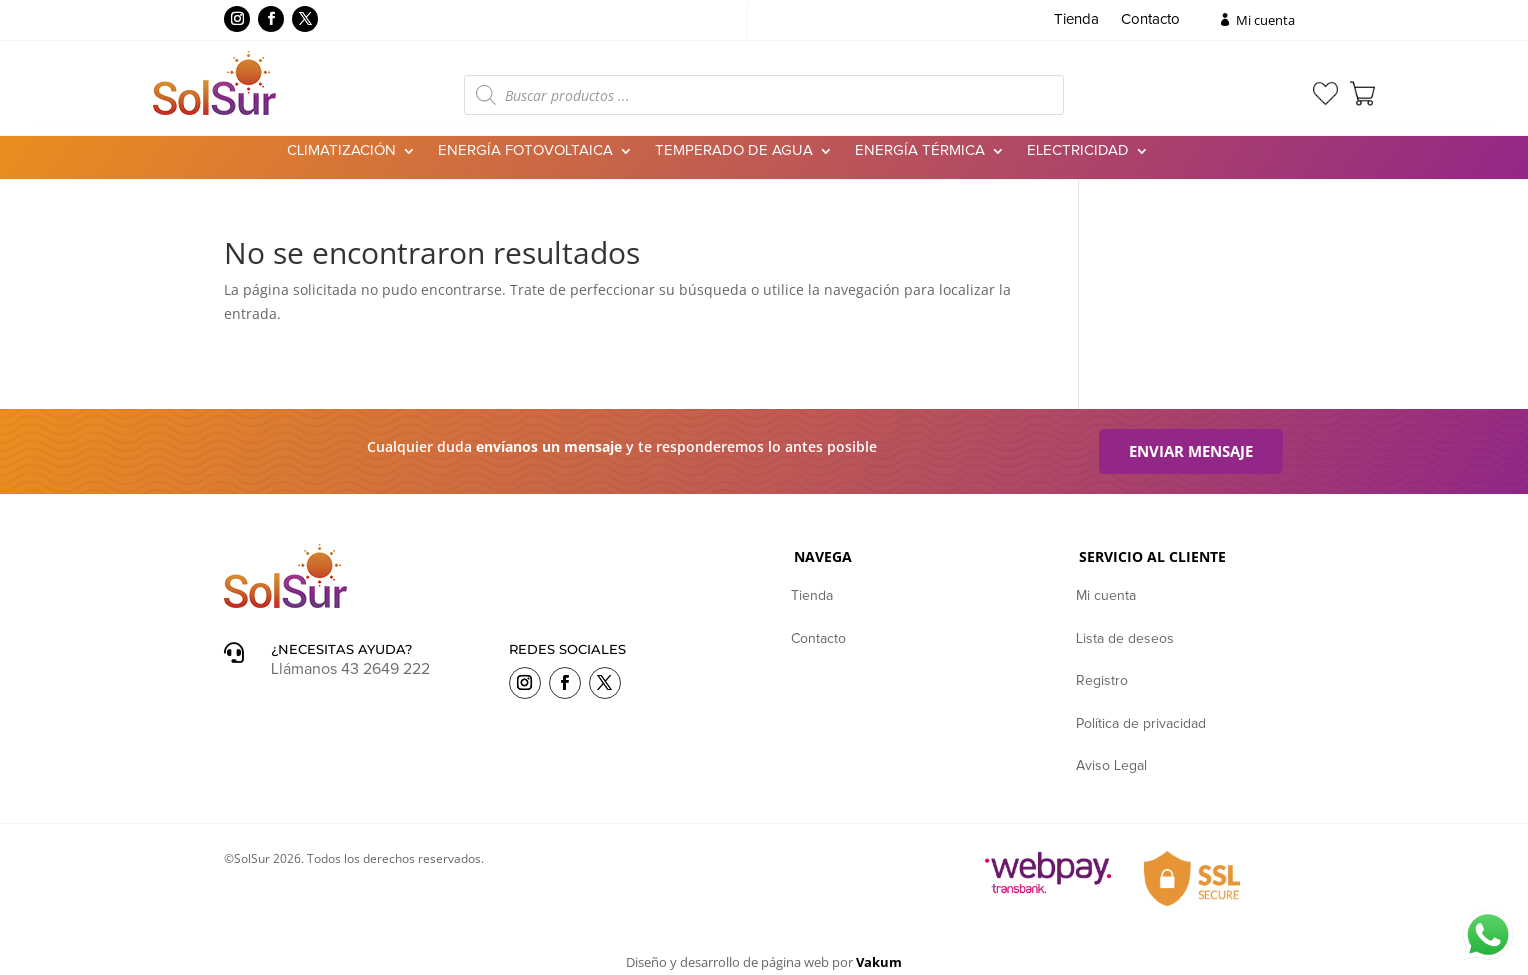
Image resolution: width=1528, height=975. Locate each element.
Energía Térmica (920, 151)
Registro (1102, 681)
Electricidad (1078, 151)
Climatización (341, 151)
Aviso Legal (1111, 766)
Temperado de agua (734, 151)
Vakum (879, 962)
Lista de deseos (1125, 639)
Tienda (1076, 20)
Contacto (1150, 20)
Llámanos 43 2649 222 (350, 669)
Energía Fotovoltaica (525, 151)
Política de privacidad (1141, 724)
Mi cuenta (1265, 20)
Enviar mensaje (1191, 451)
